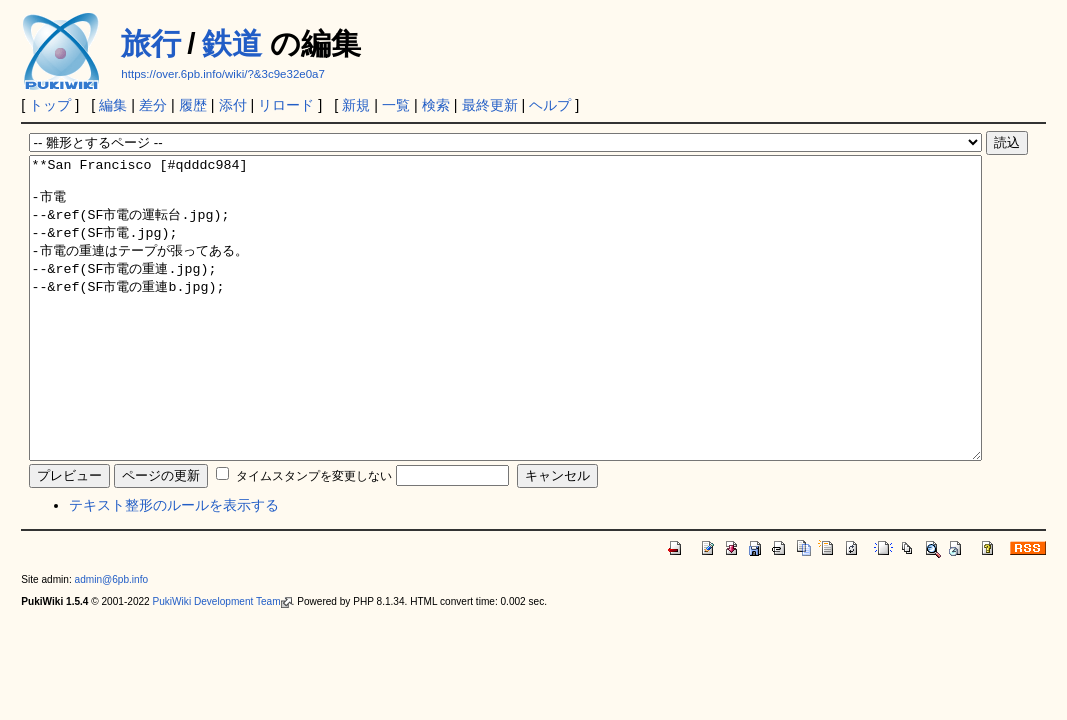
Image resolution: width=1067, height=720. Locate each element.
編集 (113, 105)
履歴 (193, 105)
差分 (153, 105)
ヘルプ (550, 105)
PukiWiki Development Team (222, 661)
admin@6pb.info (112, 639)
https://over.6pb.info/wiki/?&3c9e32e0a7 (223, 74)
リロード (286, 105)
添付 (233, 105)
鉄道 (232, 43)
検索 (436, 105)
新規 (356, 105)
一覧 (396, 105)
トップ (50, 105)
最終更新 (490, 105)
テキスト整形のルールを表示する (174, 565)
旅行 (151, 43)
